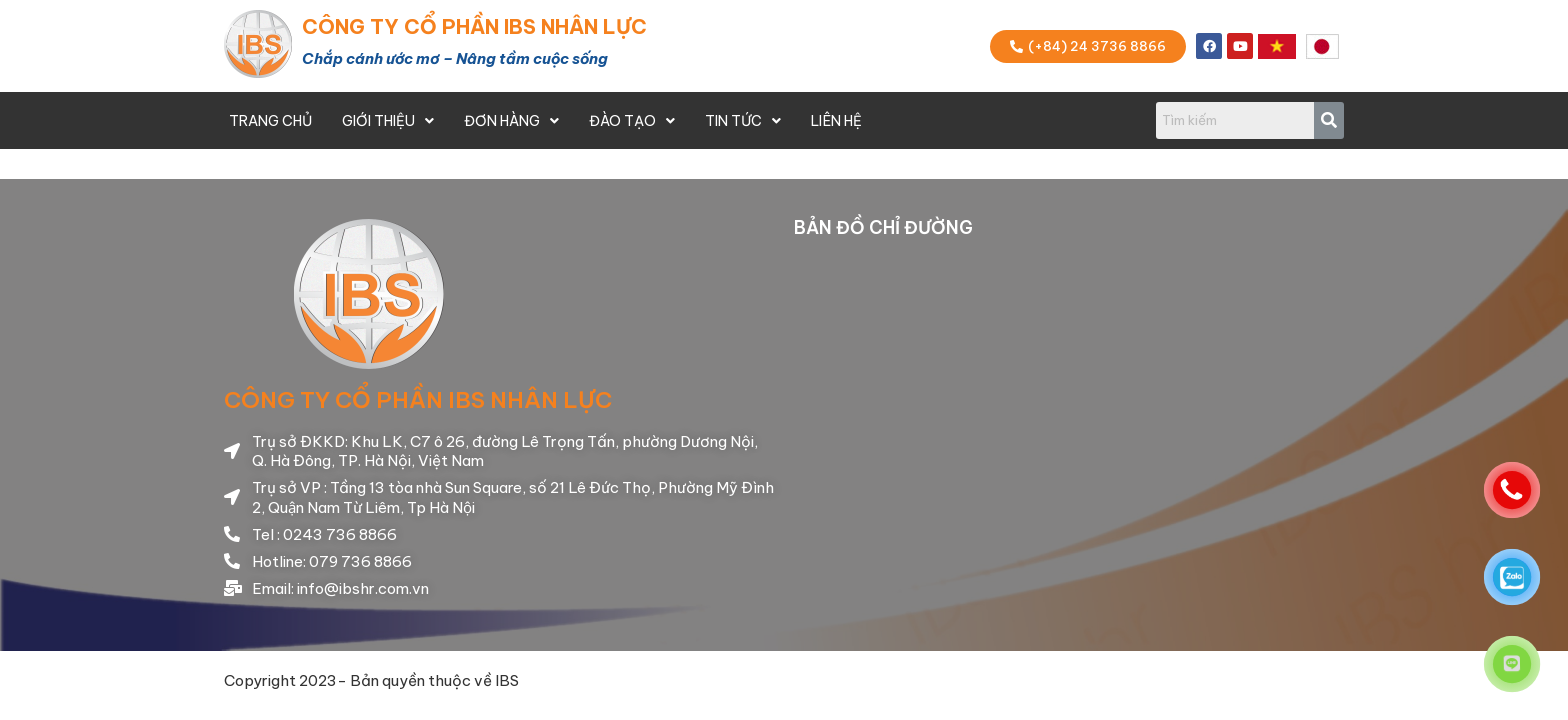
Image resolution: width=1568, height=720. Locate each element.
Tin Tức (743, 121)
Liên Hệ (836, 121)
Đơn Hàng (511, 121)
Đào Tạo (632, 121)
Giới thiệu (388, 121)
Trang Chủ (270, 121)
